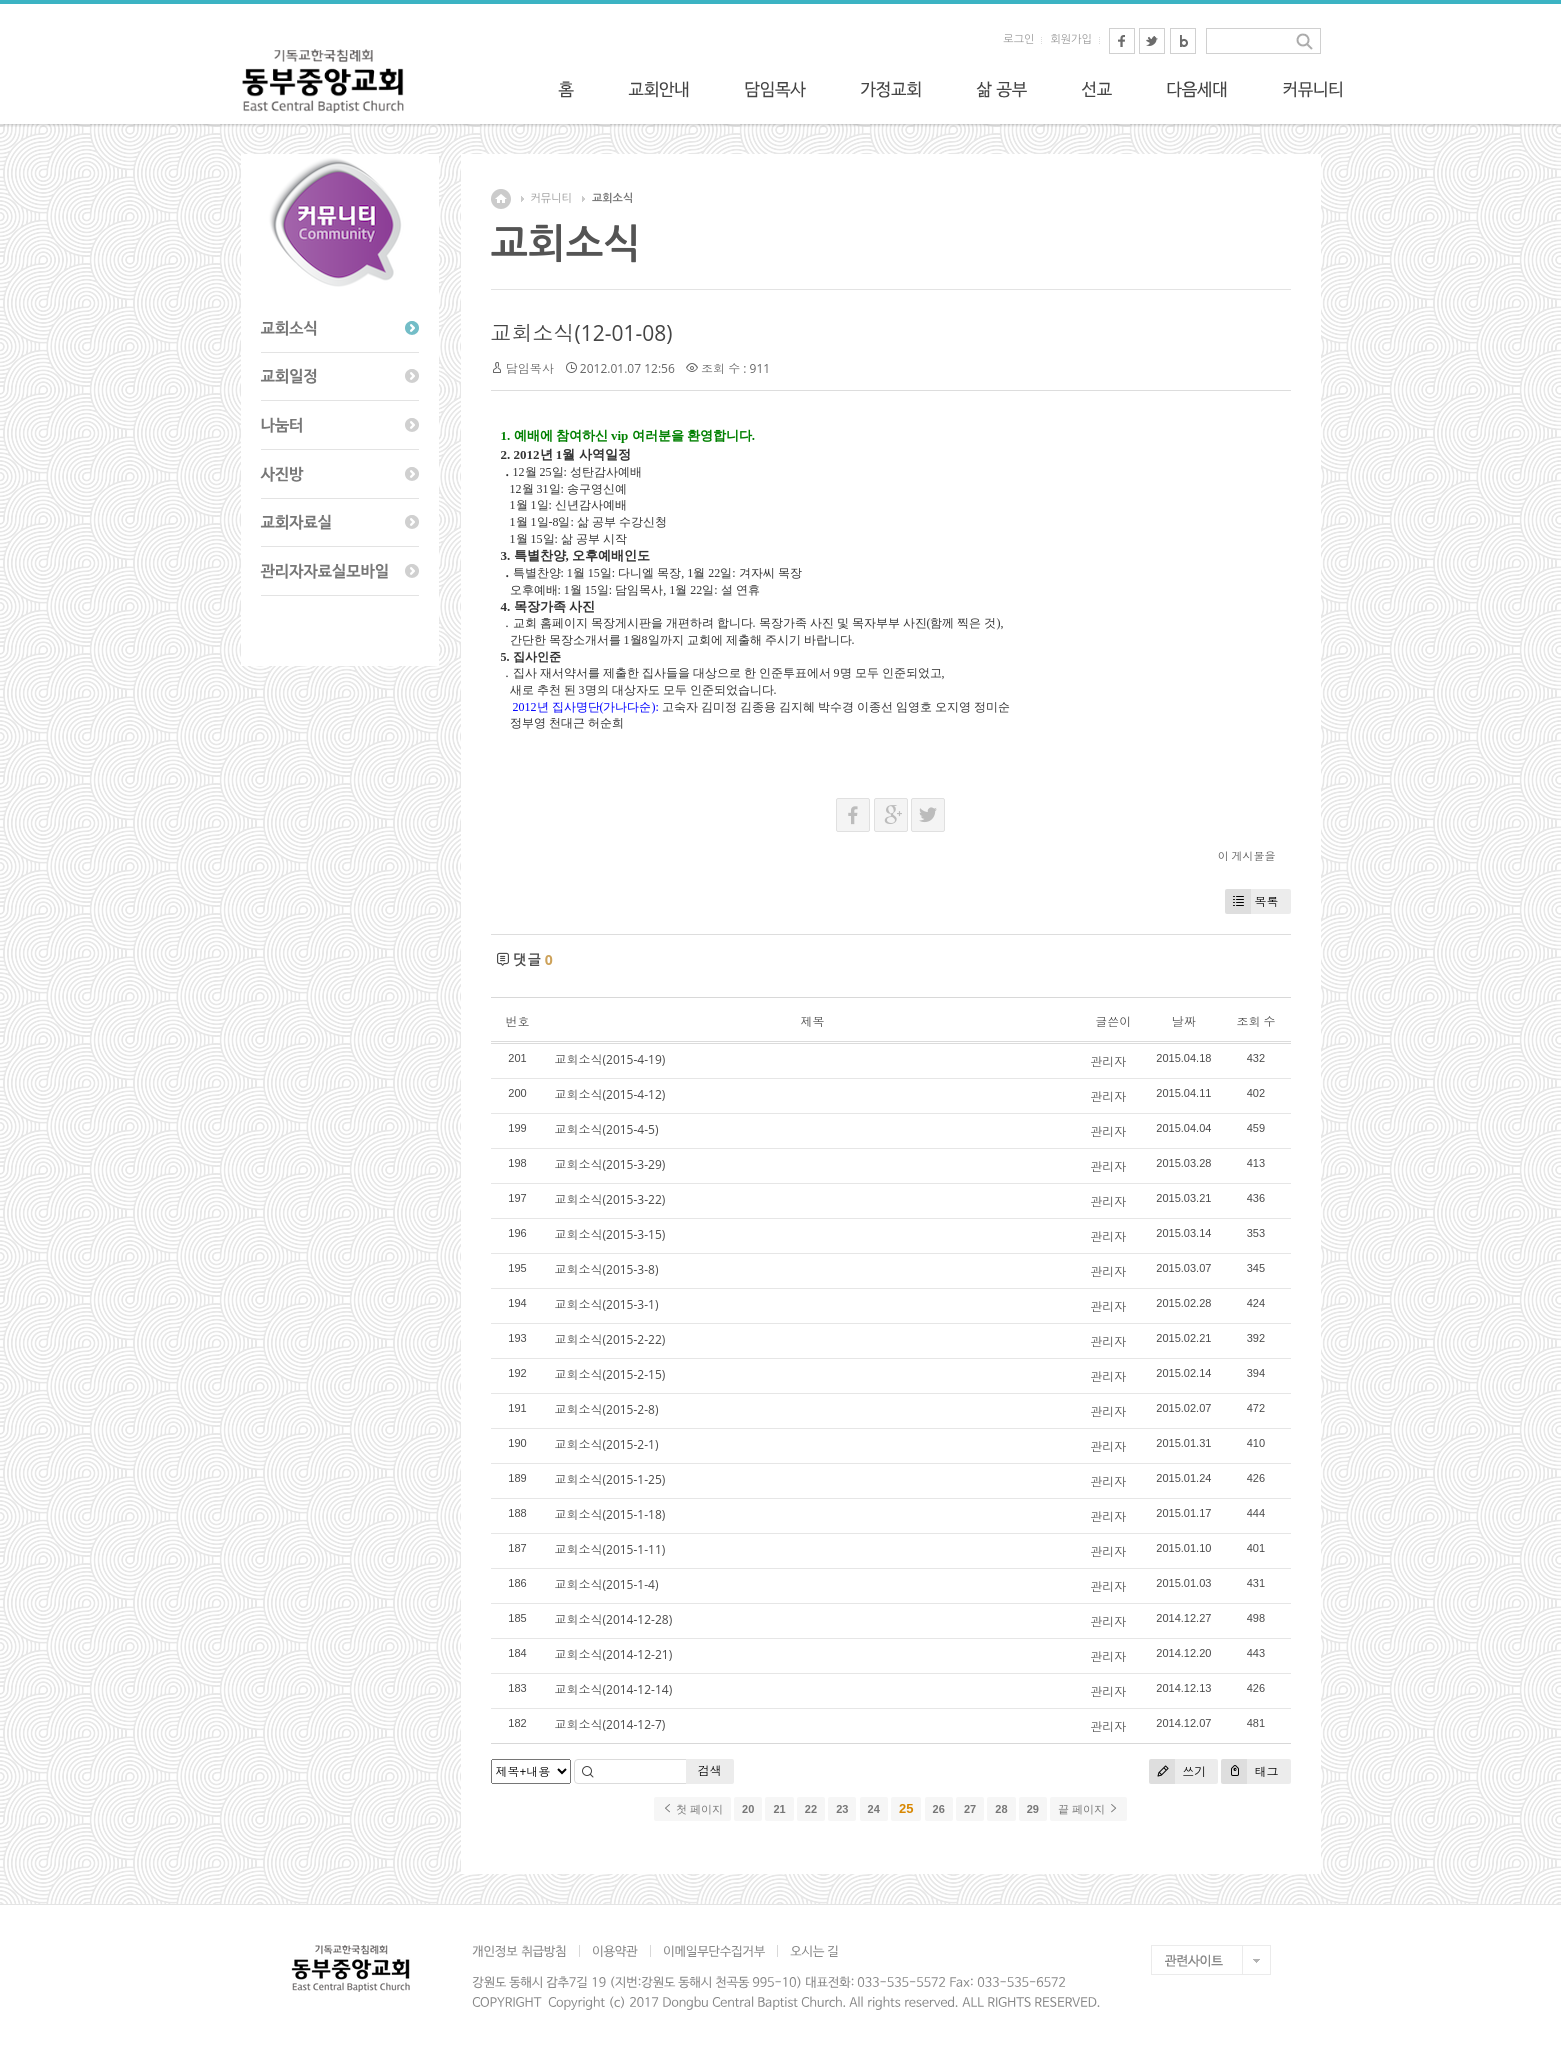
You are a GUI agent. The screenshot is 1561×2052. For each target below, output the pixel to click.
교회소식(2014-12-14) (614, 1689)
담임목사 (530, 368)
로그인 (1018, 39)
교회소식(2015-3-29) (610, 1164)
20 (748, 1809)
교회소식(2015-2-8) (607, 1409)
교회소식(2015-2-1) (607, 1444)
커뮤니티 (551, 198)
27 (970, 1809)
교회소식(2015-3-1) (607, 1304)
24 (874, 1809)
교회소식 (612, 198)
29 (1033, 1809)
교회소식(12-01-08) (582, 333)
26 (939, 1809)
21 (779, 1809)
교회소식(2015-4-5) (607, 1129)
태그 (1249, 1771)
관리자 (1108, 1061)
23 (842, 1809)
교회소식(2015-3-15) (610, 1234)
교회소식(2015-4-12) (610, 1094)
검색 (710, 1770)
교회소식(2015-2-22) (610, 1339)
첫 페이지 (692, 1809)
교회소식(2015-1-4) (607, 1584)
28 (1001, 1809)
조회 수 (1255, 1021)
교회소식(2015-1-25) (610, 1479)
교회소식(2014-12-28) (614, 1619)
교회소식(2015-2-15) (610, 1374)
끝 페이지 (1088, 1809)
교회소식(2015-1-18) (610, 1514)
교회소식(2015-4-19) (610, 1059)
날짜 (1184, 1021)
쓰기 (1177, 1771)
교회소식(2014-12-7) (610, 1724)
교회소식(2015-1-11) (610, 1549)
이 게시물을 (1247, 855)
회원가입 (1070, 39)
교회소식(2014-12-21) (614, 1654)
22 (811, 1809)
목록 (1252, 901)
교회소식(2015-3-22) (610, 1199)
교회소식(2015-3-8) (607, 1269)
